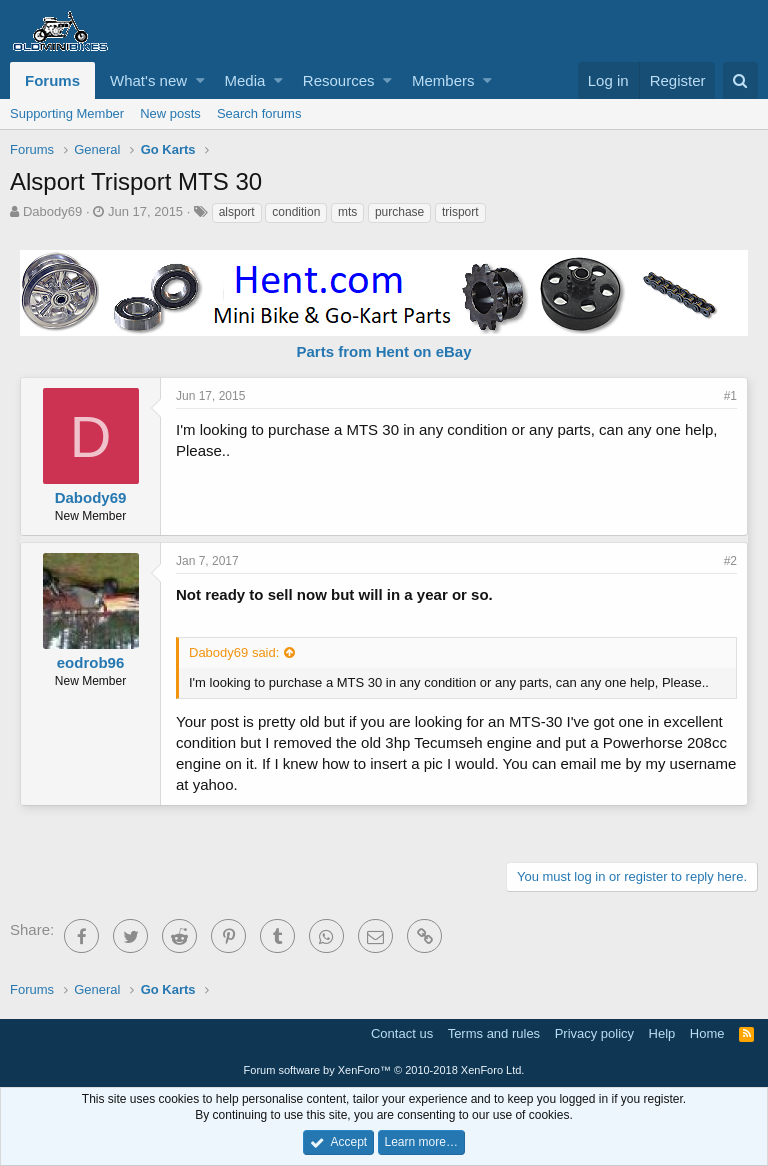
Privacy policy (594, 1033)
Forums (52, 80)
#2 (730, 561)
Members (443, 80)
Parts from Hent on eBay (383, 351)
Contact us (402, 1033)
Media (245, 80)
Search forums (259, 113)
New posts (170, 113)
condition (296, 212)
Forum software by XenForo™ (384, 1070)
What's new (148, 80)
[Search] (740, 80)
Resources (339, 80)
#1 (730, 396)
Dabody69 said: (234, 652)
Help (662, 1033)
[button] (200, 80)
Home (707, 1033)
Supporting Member (67, 113)
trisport (460, 212)
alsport (237, 212)
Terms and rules (494, 1033)
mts (347, 212)
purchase (399, 212)
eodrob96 (91, 662)
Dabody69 (52, 211)
